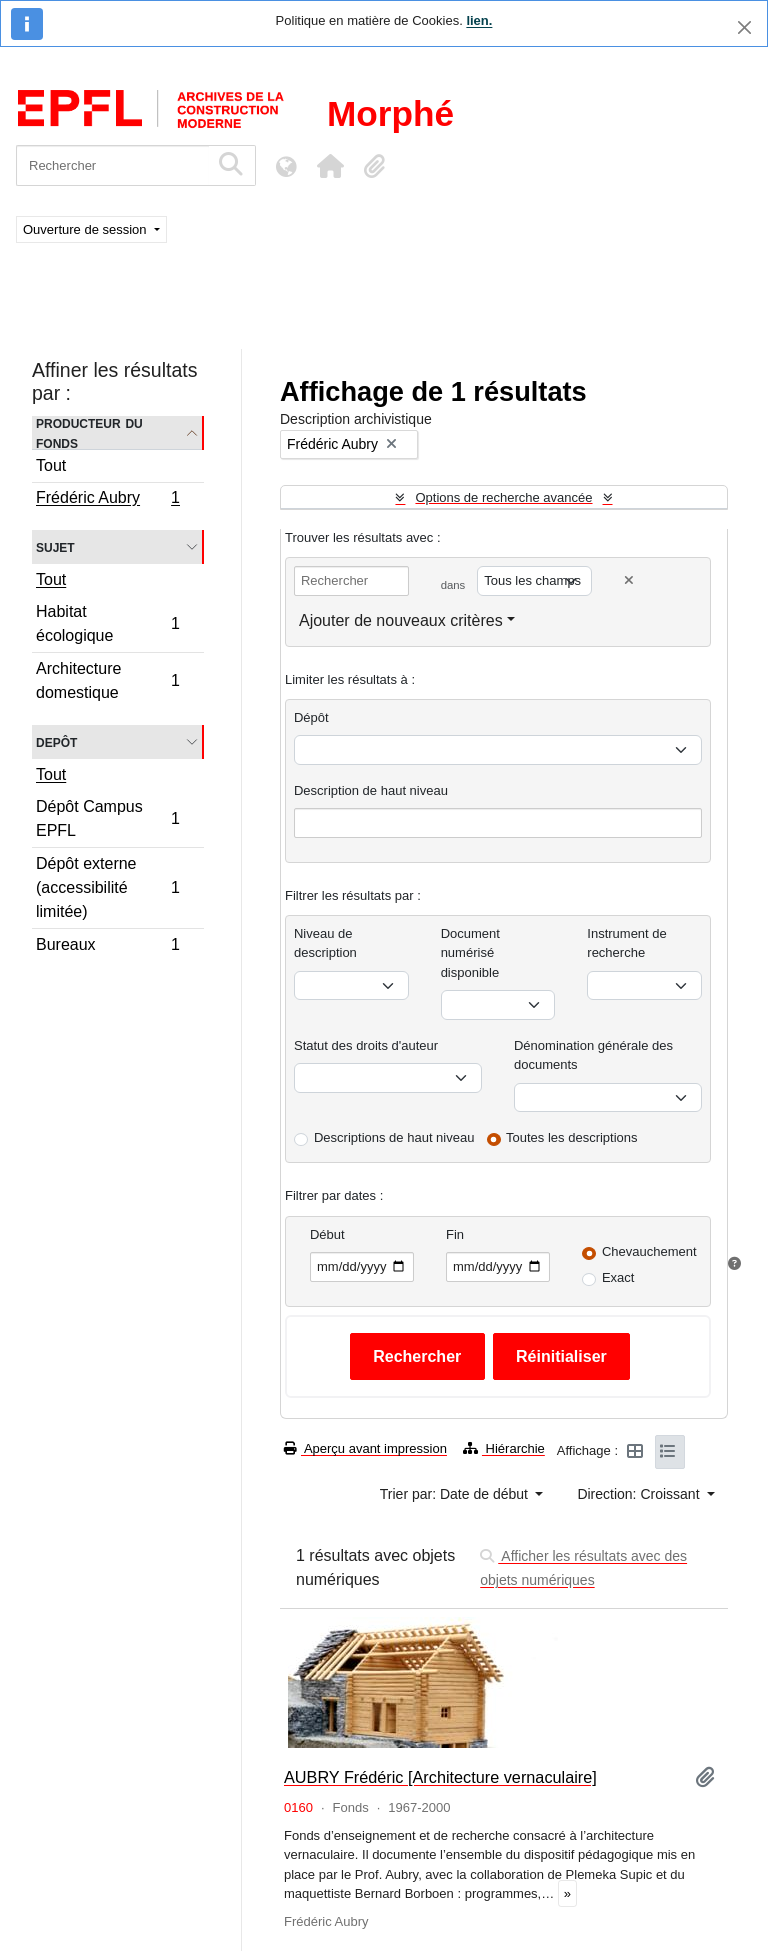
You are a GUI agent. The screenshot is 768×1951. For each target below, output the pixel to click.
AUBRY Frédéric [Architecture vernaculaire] (440, 1777)
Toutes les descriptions (572, 1137)
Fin (455, 1234)
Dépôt (311, 717)
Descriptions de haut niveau (394, 1137)
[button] (330, 166)
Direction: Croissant (640, 1494)
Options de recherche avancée (503, 497)
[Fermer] (744, 27)
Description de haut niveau (371, 790)
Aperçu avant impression (365, 1448)
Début (327, 1234)
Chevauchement (649, 1251)
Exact (618, 1277)
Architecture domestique (107, 680)
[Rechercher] (112, 165)
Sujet (55, 546)
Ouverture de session (86, 229)
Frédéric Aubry (107, 500)
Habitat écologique (107, 623)
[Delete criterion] (629, 580)
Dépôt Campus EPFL (107, 818)
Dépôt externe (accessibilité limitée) (107, 887)
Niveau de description (325, 943)
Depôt (56, 741)
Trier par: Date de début (456, 1494)
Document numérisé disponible (470, 953)
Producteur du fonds (89, 433)
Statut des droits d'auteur (366, 1045)
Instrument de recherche (627, 943)
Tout (51, 465)
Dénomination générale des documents (593, 1055)
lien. (479, 20)
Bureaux (107, 947)
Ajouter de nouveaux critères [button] (401, 620)
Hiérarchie (504, 1448)
